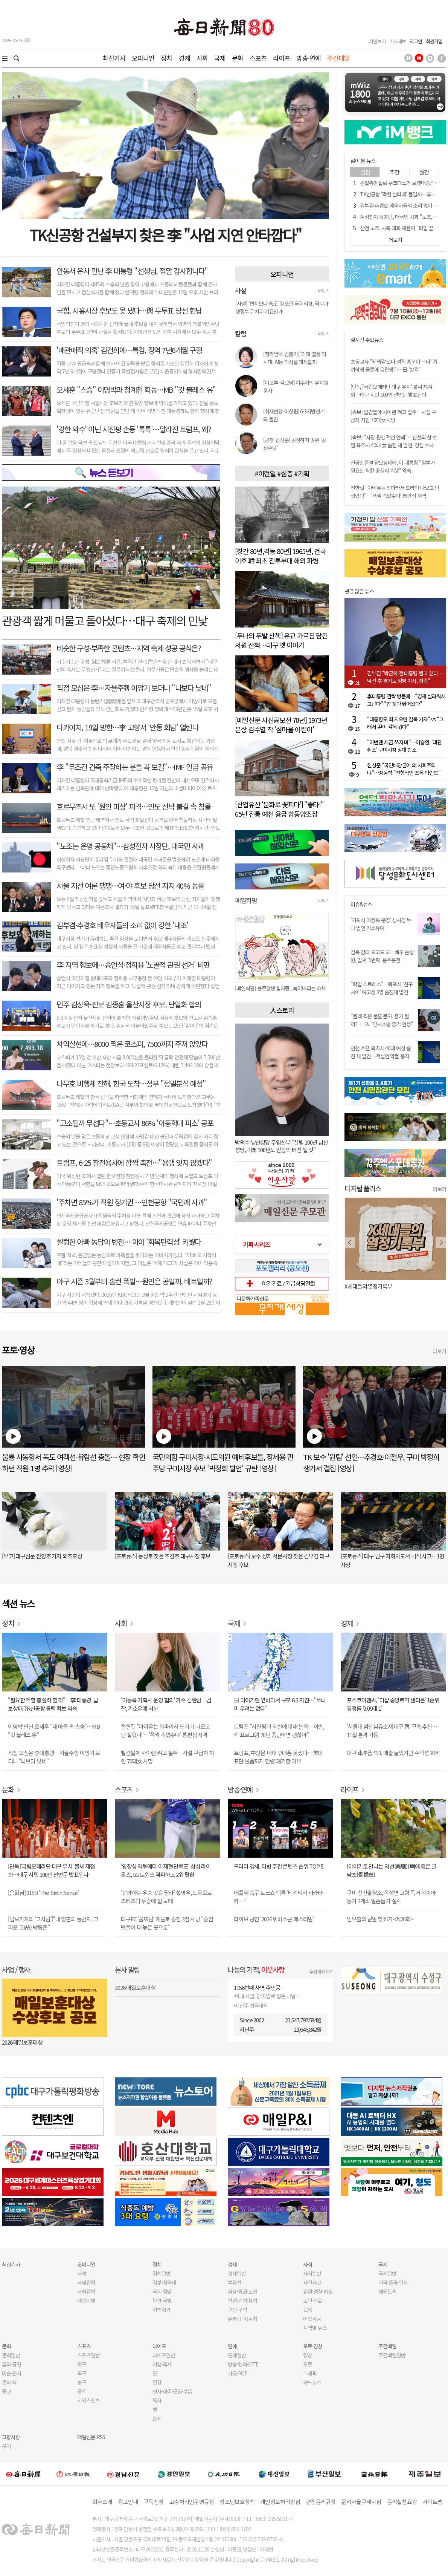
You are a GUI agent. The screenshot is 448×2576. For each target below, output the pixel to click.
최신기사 (113, 58)
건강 (157, 2382)
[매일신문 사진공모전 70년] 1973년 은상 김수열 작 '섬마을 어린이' (281, 724)
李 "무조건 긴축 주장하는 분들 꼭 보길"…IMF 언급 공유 (134, 766)
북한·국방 (162, 2300)
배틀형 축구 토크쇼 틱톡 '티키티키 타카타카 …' (278, 1897)
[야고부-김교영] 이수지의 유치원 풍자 (295, 386)
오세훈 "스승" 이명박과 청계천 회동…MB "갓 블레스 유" (136, 389)
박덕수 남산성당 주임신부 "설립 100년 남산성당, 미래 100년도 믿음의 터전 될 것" (281, 1146)
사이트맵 (432, 2502)
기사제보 (397, 41)
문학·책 (9, 2382)
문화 (237, 58)
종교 (6, 2391)
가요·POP (237, 2373)
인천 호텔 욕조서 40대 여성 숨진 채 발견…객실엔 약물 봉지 (380, 1052)
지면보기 (377, 41)
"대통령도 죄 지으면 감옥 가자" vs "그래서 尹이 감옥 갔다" (405, 722)
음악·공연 (11, 2364)
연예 (232, 2346)
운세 (157, 2418)
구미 (6, 2446)
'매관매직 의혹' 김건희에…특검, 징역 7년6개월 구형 (129, 349)
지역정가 (161, 2309)
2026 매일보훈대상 (22, 2042)
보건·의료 (312, 2300)
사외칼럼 (86, 2291)
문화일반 (11, 2355)
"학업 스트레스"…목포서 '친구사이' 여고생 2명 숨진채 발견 (381, 988)
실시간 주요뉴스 (366, 340)
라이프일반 (163, 2355)
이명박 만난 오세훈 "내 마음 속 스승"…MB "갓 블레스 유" (54, 1730)
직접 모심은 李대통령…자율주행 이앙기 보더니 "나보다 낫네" (54, 1757)
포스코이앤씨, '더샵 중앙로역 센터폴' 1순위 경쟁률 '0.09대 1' (393, 1704)
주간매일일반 (391, 2355)
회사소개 (102, 2502)
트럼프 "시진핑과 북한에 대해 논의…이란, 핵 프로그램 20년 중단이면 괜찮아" (279, 1730)
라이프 (281, 58)
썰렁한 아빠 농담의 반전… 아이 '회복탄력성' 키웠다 (128, 1241)
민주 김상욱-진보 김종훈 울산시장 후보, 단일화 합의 (128, 1004)
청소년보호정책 (236, 2502)
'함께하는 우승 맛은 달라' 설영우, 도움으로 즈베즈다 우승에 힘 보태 (166, 1897)
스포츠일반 (88, 2355)
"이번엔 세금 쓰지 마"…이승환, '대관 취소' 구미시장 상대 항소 (404, 745)
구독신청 (153, 2502)
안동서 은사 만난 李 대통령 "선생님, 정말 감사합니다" (132, 270)
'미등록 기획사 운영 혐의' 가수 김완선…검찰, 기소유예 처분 (166, 1704)
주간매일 (338, 58)
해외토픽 (387, 2291)
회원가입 (434, 41)
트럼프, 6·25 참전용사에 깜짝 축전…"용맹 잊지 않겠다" (134, 1162)
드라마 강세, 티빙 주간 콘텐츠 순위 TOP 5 (278, 1866)
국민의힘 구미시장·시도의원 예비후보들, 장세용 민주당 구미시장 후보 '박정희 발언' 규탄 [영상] (222, 1462)
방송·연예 (308, 58)
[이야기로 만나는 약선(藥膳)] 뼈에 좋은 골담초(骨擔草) (391, 1870)
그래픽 (310, 2373)
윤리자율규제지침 (361, 2502)
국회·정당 (162, 2291)
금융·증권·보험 (242, 2291)
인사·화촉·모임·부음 (172, 2391)
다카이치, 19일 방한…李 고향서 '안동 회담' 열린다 (127, 727)
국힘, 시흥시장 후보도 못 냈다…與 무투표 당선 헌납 (129, 310)
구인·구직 (237, 2309)
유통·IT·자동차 (242, 2318)
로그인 (416, 41)
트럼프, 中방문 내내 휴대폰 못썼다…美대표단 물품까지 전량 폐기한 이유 (278, 1757)
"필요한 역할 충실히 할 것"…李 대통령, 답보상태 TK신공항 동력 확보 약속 (53, 1704)
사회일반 (312, 2273)
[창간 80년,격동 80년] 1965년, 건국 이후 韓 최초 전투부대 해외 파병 (280, 555)
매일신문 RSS (91, 2437)
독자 (157, 2400)
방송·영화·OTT (243, 2364)
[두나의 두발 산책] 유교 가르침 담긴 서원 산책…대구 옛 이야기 (281, 640)
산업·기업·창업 (242, 2300)
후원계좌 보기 (321, 1971)
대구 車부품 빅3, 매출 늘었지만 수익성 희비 (393, 1753)
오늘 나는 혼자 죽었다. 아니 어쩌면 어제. (387, 1286)
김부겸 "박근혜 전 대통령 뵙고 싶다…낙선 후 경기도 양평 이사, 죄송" (405, 676)
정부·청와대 (164, 2282)
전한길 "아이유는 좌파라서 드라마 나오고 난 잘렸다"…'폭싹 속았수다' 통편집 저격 (394, 491)
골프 (81, 2391)
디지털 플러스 (362, 1188)
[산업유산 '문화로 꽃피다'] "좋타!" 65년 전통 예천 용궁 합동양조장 (279, 809)
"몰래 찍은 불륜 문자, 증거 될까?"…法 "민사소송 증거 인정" (381, 1020)
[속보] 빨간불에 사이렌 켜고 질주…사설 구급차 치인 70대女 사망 (393, 416)
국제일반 (387, 2273)
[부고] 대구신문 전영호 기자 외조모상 (42, 1556)
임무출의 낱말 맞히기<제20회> (380, 1919)
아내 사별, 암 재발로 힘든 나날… (267, 1996)
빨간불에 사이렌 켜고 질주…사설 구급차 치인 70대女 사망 (167, 1757)
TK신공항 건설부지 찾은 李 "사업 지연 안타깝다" (165, 234)
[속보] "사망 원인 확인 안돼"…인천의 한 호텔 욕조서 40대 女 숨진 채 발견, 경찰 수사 (393, 441)
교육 (307, 2309)
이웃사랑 (312, 2318)
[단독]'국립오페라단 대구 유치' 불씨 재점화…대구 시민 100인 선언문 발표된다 (391, 390)
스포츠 (258, 58)
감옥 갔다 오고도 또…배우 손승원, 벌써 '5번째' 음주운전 (382, 956)
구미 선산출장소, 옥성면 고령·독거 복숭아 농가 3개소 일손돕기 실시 (391, 1897)
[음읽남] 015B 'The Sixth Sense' (43, 1892)
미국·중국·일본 (393, 2282)
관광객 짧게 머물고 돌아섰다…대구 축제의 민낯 (104, 620)
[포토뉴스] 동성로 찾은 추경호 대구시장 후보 (162, 1556)
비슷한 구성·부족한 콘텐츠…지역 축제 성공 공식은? (128, 648)
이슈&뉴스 (361, 904)
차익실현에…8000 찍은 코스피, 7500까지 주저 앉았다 (131, 1043)
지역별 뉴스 (315, 2327)
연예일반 (237, 2355)
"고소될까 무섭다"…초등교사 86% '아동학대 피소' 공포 (134, 1122)
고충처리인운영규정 (191, 2502)
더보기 (323, 290)
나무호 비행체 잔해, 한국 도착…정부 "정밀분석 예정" (131, 1083)
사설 (81, 2273)
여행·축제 (162, 2364)
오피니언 (143, 58)
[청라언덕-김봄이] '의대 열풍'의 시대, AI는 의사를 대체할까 (294, 358)
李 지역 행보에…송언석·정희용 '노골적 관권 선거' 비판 (133, 964)
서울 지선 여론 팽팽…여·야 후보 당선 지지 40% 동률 (130, 885)
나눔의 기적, (256, 1969)
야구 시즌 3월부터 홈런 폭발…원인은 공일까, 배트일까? (134, 1281)
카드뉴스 (312, 2382)
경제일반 (237, 2273)
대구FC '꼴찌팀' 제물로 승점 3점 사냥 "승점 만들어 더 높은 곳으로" (167, 1923)
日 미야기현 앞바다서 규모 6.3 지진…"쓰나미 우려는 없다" (280, 1704)
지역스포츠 (88, 2400)
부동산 (234, 2282)
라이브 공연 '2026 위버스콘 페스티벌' (274, 1919)
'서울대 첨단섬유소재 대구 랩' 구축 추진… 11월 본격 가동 (392, 1730)
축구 (81, 2373)
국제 (220, 58)
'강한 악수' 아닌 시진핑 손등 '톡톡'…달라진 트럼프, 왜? (133, 429)
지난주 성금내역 (251, 2005)
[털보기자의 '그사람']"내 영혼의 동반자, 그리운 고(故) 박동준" (53, 1923)
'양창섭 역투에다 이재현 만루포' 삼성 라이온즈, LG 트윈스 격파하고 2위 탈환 (166, 1870)
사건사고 (312, 2282)
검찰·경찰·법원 (317, 2291)
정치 (166, 58)
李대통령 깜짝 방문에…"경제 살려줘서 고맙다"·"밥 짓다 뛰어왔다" (406, 699)
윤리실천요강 (402, 2502)
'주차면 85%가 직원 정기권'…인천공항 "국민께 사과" (131, 1202)
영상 (307, 2355)
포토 (307, 2364)
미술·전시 (11, 2373)
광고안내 (128, 2502)
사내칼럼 (86, 2282)
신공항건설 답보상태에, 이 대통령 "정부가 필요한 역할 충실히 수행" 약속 (392, 466)
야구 (81, 2364)
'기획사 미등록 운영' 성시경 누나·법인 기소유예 (380, 924)
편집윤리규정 (321, 2502)
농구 (81, 2382)
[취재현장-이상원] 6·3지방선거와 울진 (294, 415)
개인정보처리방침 (280, 2502)
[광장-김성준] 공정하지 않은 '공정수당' (294, 444)
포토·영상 (312, 2346)
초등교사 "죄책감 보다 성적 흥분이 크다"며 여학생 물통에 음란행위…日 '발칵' (393, 365)
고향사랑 (11, 2437)
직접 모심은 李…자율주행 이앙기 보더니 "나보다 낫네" (133, 687)
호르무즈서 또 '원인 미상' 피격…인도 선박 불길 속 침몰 (133, 806)
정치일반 (161, 2273)
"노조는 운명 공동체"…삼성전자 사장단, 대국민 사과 (130, 845)
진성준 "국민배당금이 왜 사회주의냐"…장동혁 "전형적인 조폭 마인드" (403, 768)
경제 (184, 58)
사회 (202, 58)
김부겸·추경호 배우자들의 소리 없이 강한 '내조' (122, 925)
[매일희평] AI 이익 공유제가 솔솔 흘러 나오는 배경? (282, 988)
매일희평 (86, 2300)
